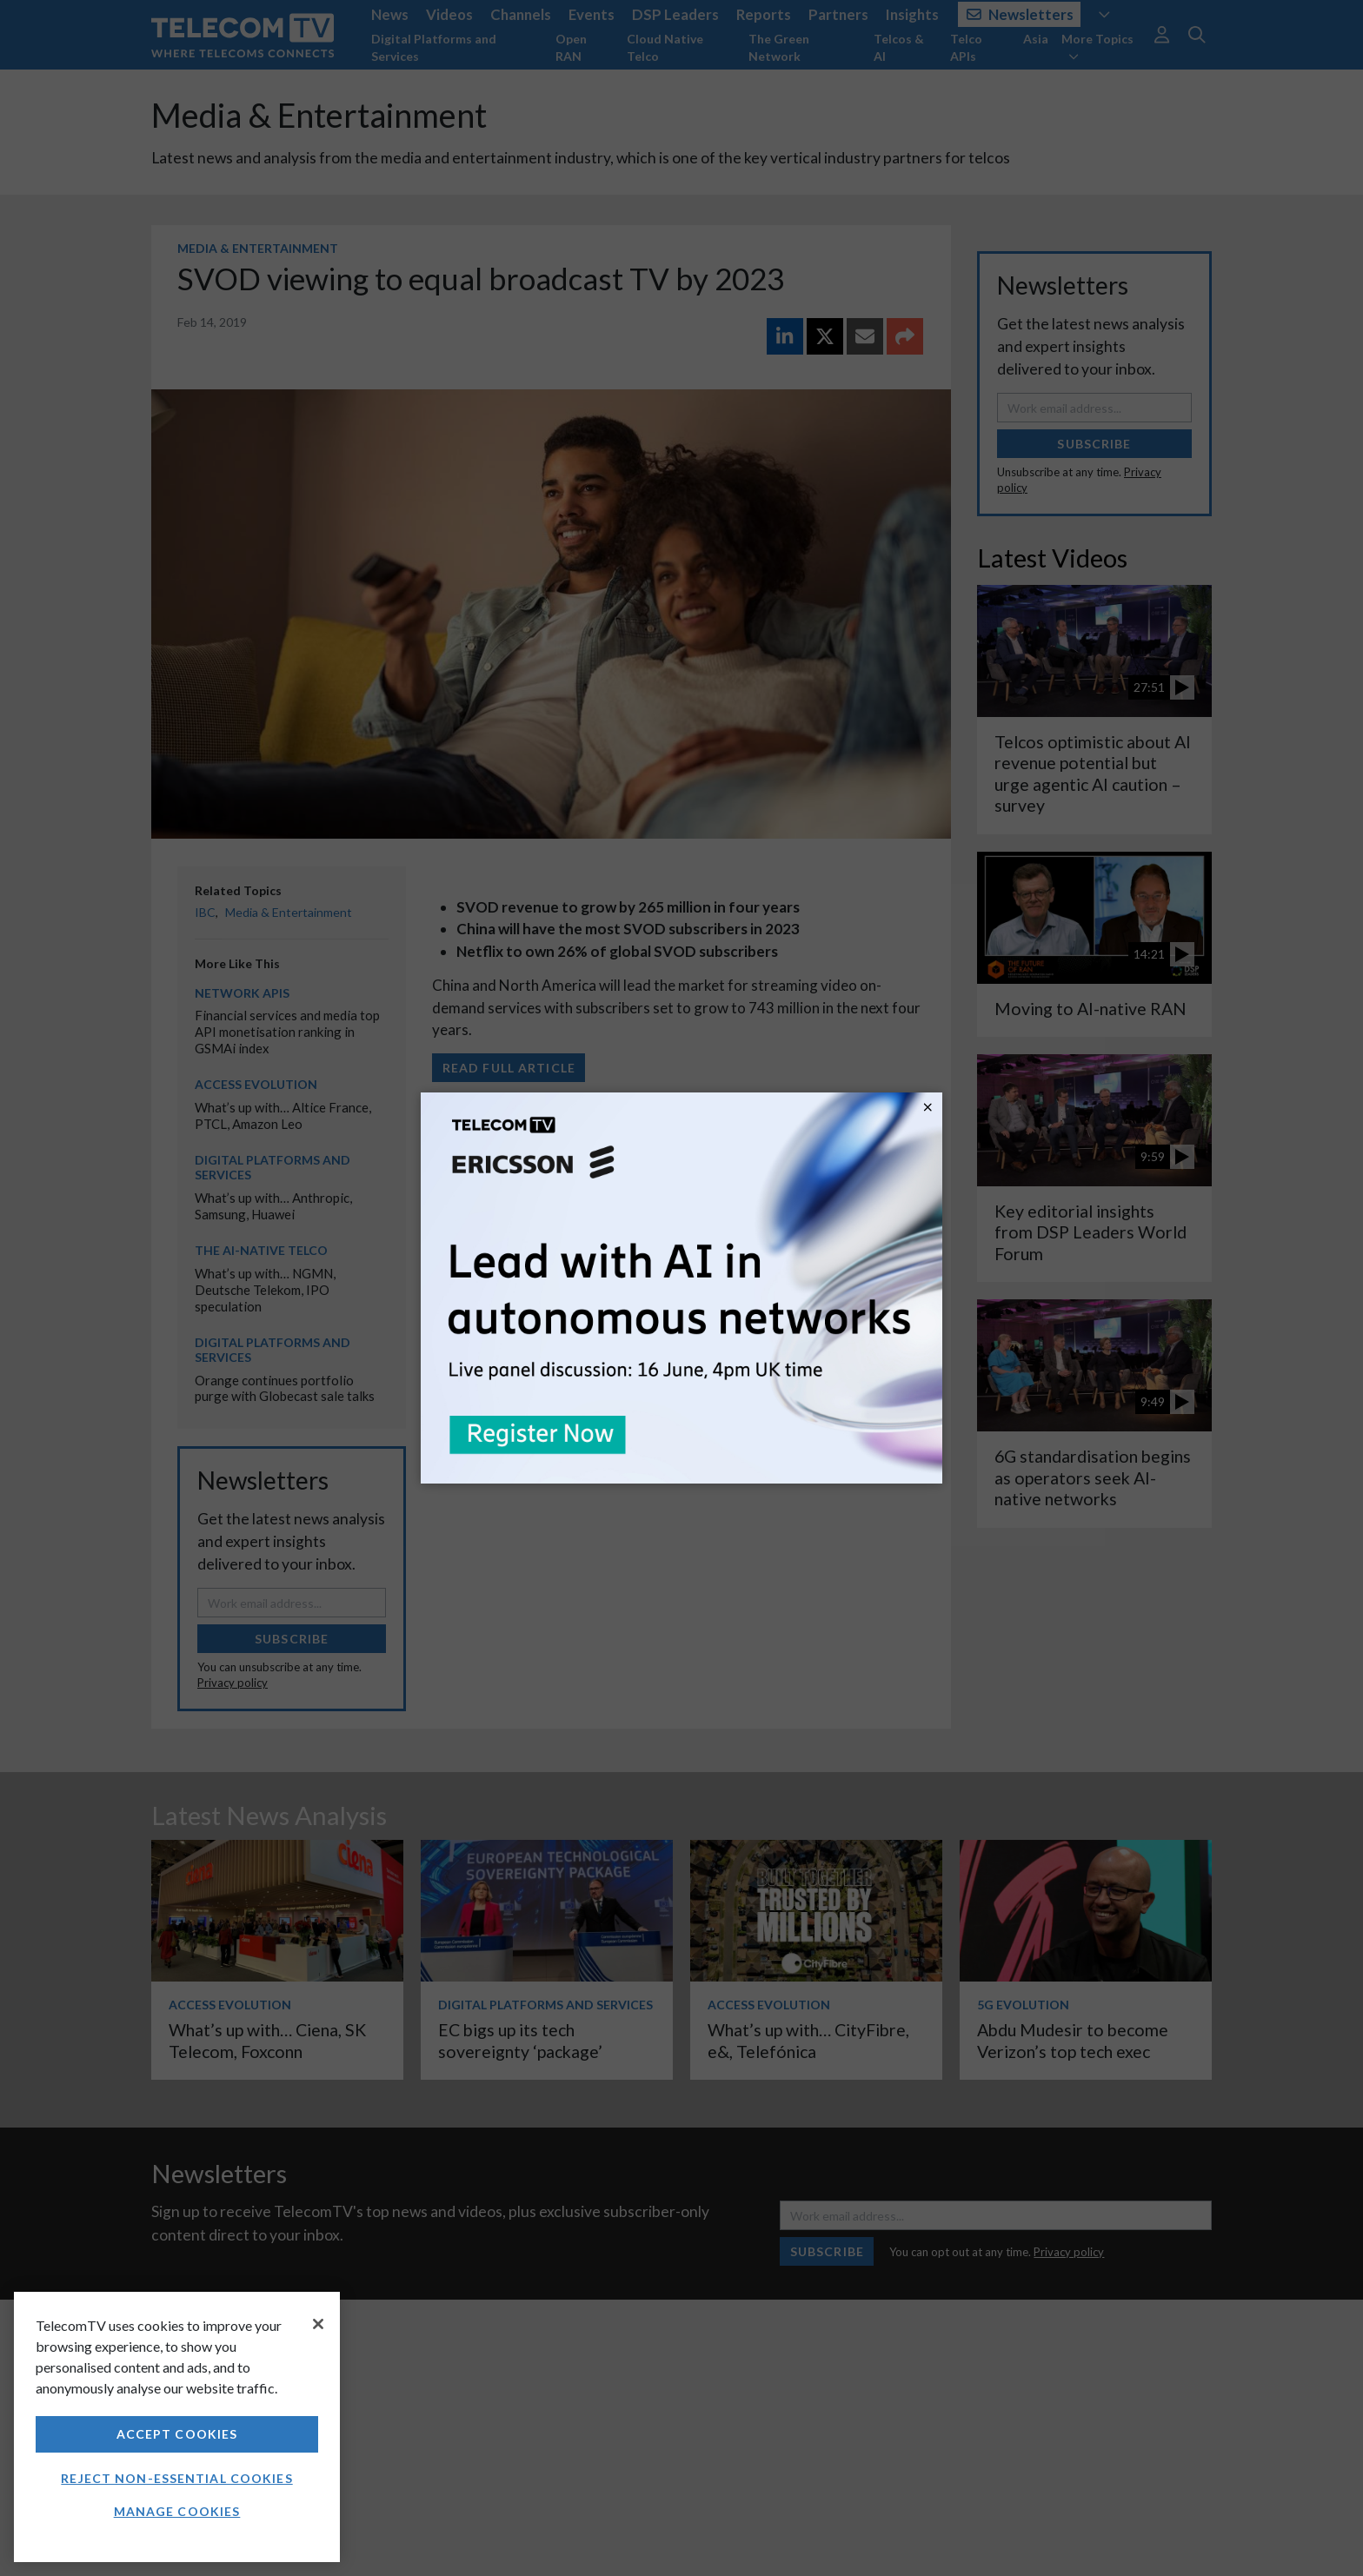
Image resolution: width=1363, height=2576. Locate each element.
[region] (177, 2427)
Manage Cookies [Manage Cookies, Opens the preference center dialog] (177, 2511)
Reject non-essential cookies (176, 2478)
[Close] (318, 2324)
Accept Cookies (177, 2434)
